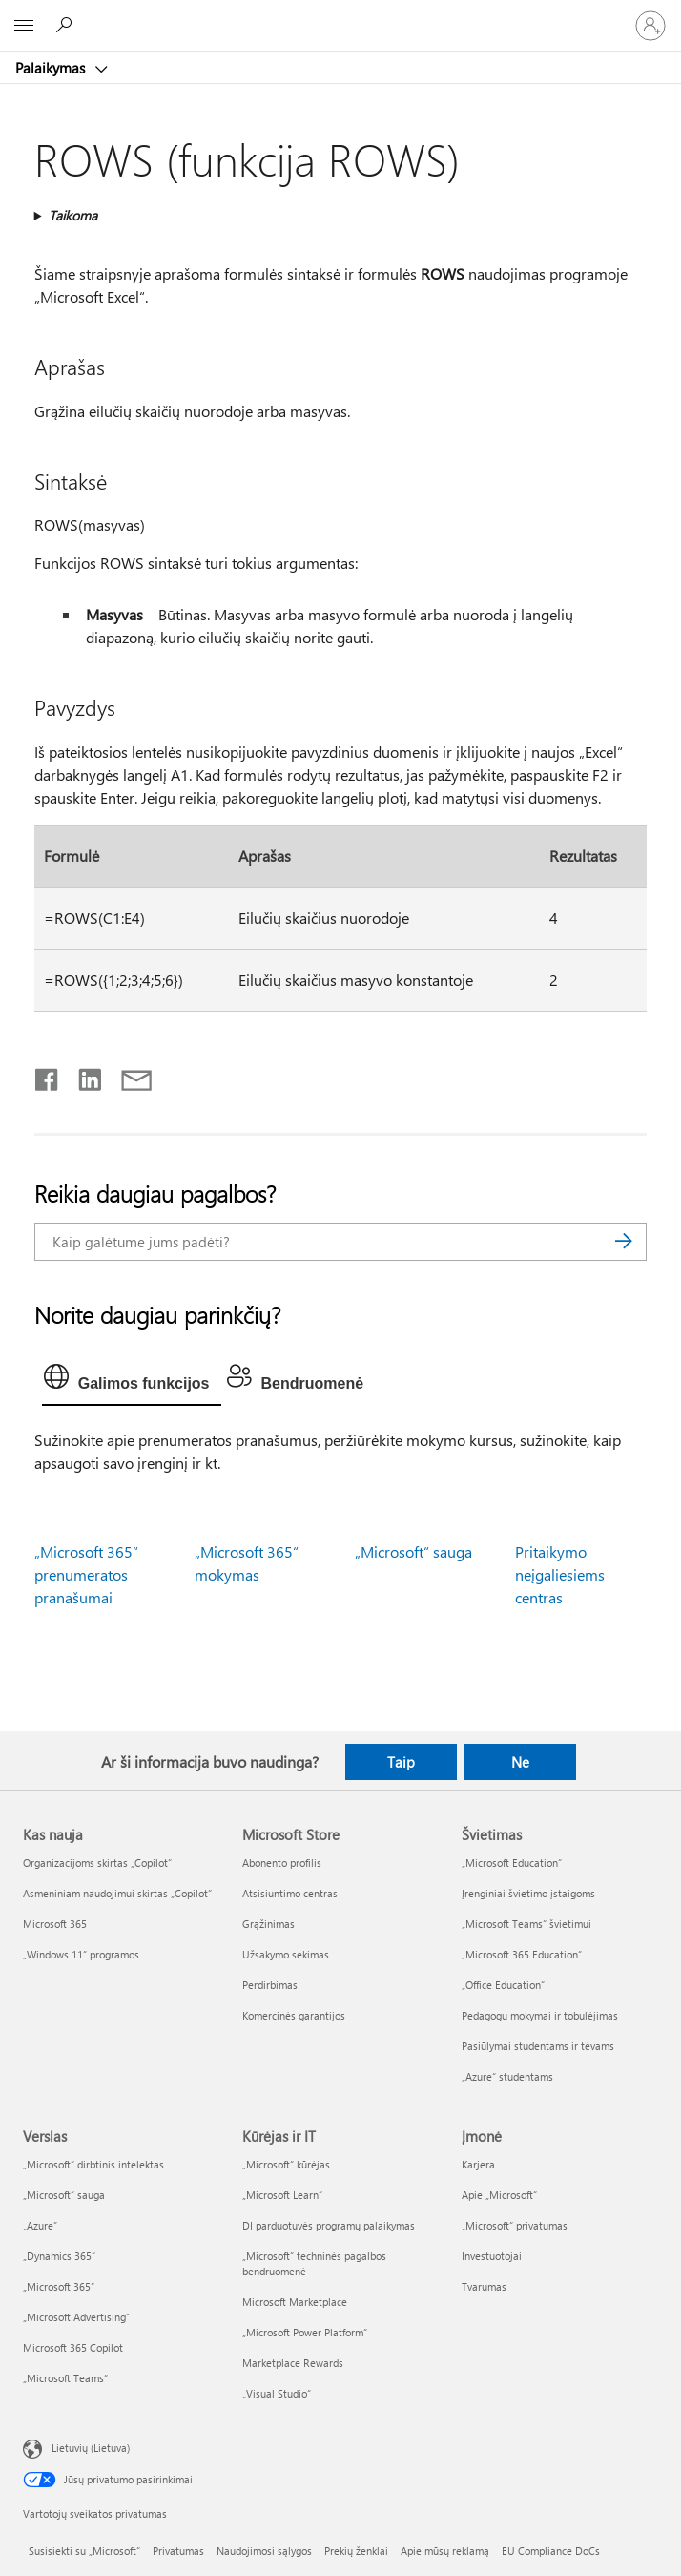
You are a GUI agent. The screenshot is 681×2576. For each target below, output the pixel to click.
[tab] (131, 1381)
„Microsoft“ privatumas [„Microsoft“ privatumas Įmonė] (515, 2225)
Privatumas (178, 2551)
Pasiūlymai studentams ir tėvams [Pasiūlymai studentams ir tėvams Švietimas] (538, 2046)
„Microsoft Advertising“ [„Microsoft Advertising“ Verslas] (76, 2317)
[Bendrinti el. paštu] (128, 1075)
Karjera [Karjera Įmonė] (478, 2164)
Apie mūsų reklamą (445, 2551)
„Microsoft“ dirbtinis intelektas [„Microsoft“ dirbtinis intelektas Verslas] (93, 2164)
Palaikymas (52, 67)
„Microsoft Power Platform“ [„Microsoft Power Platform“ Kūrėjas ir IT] (304, 2332)
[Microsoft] (339, 14)
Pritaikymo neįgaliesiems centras (560, 1574)
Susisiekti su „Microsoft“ (84, 2551)
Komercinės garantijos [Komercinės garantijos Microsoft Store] (293, 2015)
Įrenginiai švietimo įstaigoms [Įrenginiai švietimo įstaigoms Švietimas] (528, 1893)
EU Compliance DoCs (551, 2551)
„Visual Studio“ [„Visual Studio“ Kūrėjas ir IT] (276, 2393)
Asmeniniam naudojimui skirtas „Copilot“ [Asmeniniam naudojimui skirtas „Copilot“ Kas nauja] (117, 1893)
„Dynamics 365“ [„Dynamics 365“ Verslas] (59, 2256)
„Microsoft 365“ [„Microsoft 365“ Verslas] (58, 2286)
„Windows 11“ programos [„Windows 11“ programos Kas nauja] (81, 1954)
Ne (520, 1761)
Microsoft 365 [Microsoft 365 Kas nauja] (55, 1923)
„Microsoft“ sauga (413, 1551)
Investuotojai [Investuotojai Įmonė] (492, 2256)
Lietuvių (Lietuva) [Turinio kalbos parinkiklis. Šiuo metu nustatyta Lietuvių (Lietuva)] (91, 2447)
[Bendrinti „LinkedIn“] (82, 1075)
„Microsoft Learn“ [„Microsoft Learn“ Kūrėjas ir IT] (282, 2195)
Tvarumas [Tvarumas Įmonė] (484, 2286)
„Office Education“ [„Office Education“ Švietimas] (503, 1985)
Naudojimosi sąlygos (264, 2551)
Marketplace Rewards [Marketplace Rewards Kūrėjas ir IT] (292, 2363)
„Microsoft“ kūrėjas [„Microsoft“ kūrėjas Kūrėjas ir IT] (286, 2164)
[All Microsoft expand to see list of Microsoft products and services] (24, 26)
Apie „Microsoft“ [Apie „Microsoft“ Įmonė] (499, 2195)
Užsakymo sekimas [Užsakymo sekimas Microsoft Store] (285, 1954)
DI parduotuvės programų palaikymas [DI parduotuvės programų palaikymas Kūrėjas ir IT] (328, 2225)
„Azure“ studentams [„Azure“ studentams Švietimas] (507, 2076)
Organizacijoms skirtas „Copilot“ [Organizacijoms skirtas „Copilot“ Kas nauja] (97, 1862)
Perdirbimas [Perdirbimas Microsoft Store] (270, 1985)
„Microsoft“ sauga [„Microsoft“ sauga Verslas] (64, 2195)
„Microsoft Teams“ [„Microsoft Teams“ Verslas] (65, 2378)
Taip (401, 1761)
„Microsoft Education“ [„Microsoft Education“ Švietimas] (512, 1862)
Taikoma (73, 215)
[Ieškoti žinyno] (67, 25)
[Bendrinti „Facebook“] (47, 1075)
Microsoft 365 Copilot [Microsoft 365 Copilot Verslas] (73, 2347)
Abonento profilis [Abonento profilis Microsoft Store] (281, 1862)
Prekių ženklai (356, 2551)
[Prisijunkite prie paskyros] (650, 26)
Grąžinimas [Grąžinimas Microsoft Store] (268, 1923)
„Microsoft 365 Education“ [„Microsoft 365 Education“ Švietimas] (522, 1954)
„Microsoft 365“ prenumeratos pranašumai (86, 1574)
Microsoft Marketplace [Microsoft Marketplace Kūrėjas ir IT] (294, 2301)
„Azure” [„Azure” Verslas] (40, 2225)
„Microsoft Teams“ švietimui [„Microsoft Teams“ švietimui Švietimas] (526, 1923)
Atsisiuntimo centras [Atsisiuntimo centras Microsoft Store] (290, 1893)
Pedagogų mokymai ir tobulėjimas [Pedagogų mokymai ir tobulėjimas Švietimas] (540, 2015)
